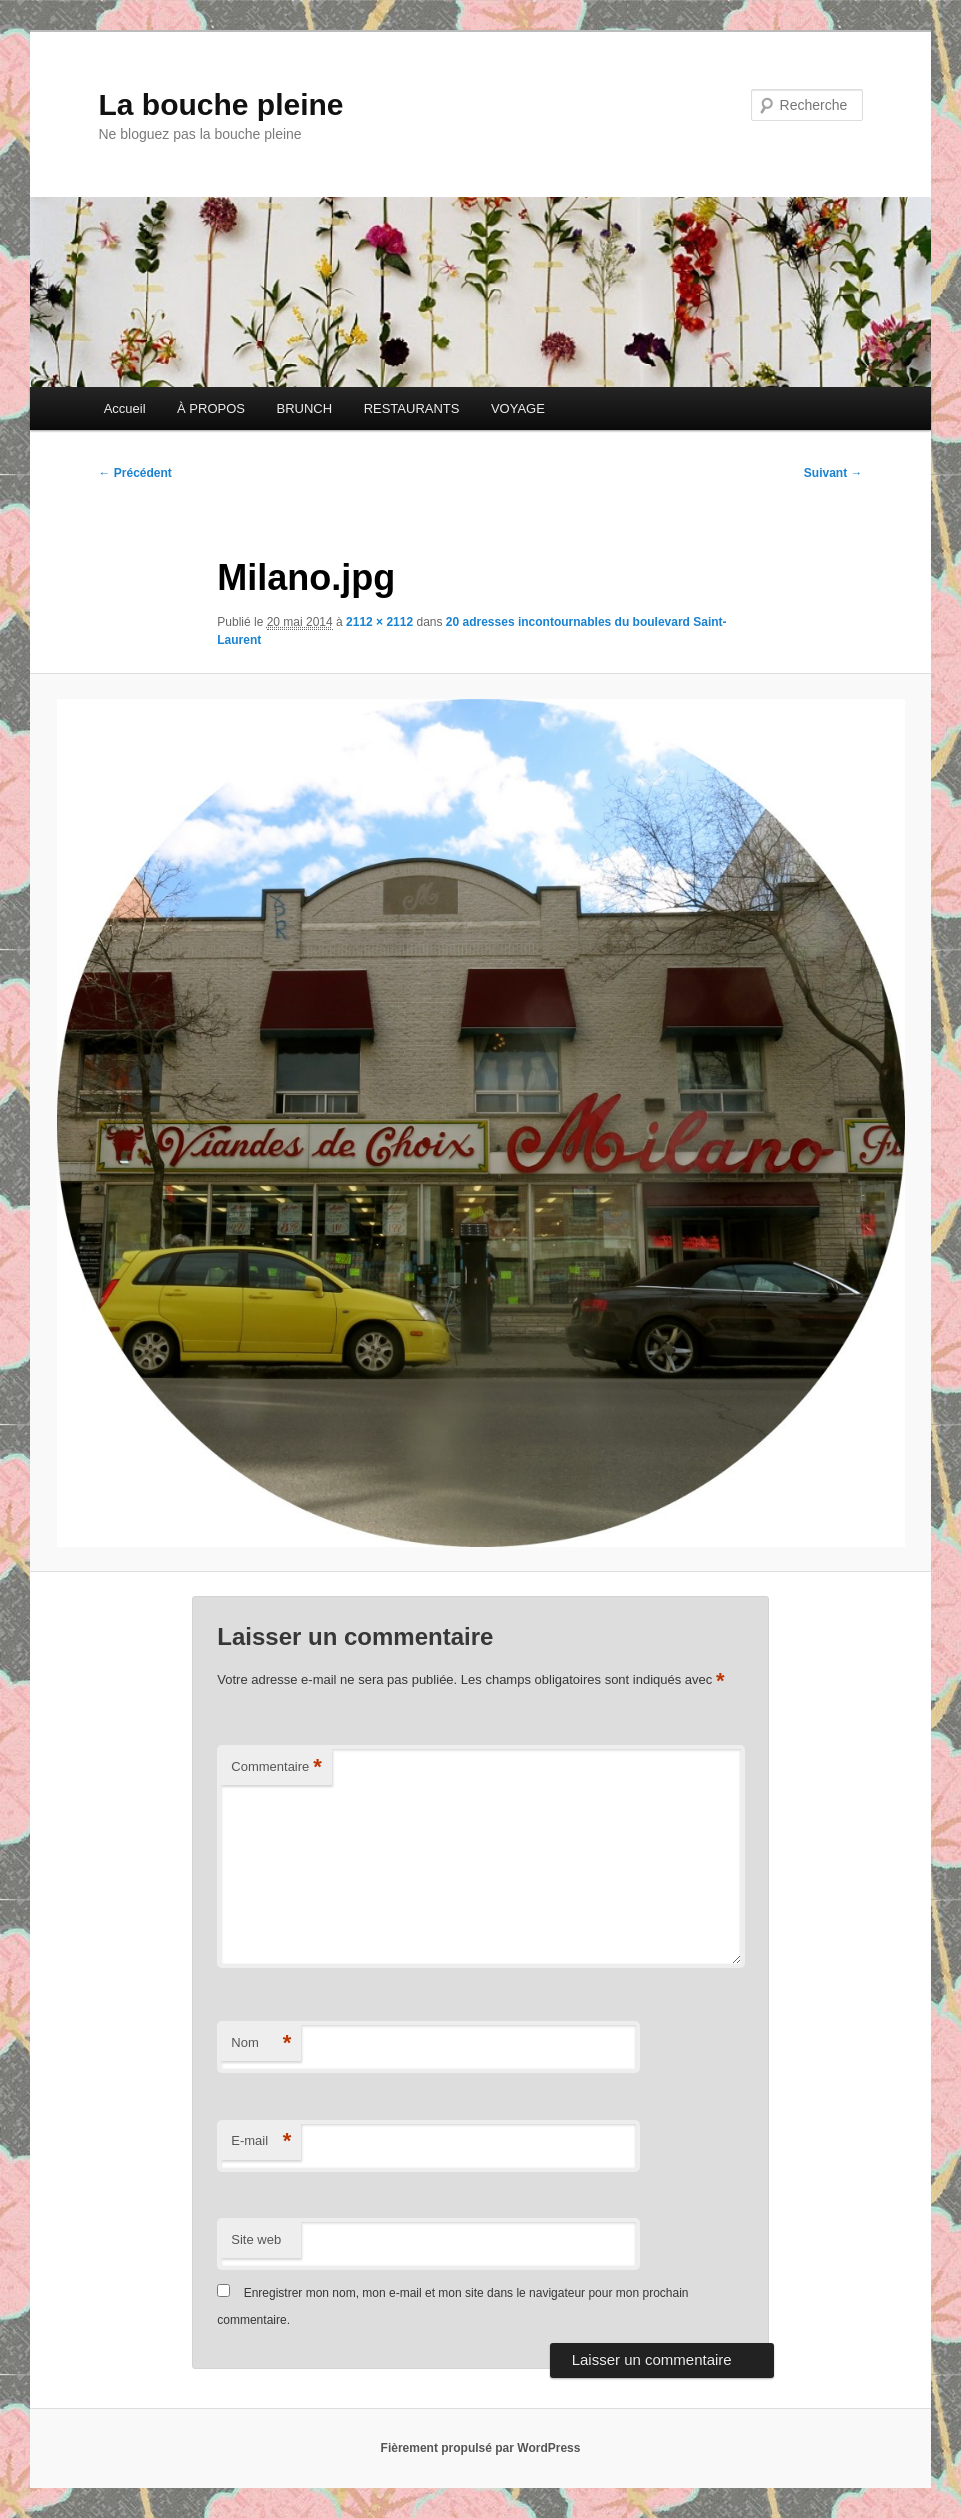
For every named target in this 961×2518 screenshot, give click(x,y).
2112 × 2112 (379, 622)
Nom (261, 2043)
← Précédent (134, 473)
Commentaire (276, 1767)
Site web (256, 2239)
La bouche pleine (220, 104)
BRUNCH (305, 408)
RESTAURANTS (412, 408)
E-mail (261, 2141)
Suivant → (833, 473)
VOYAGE (518, 408)
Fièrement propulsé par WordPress (481, 2448)
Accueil (125, 408)
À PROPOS (211, 408)
